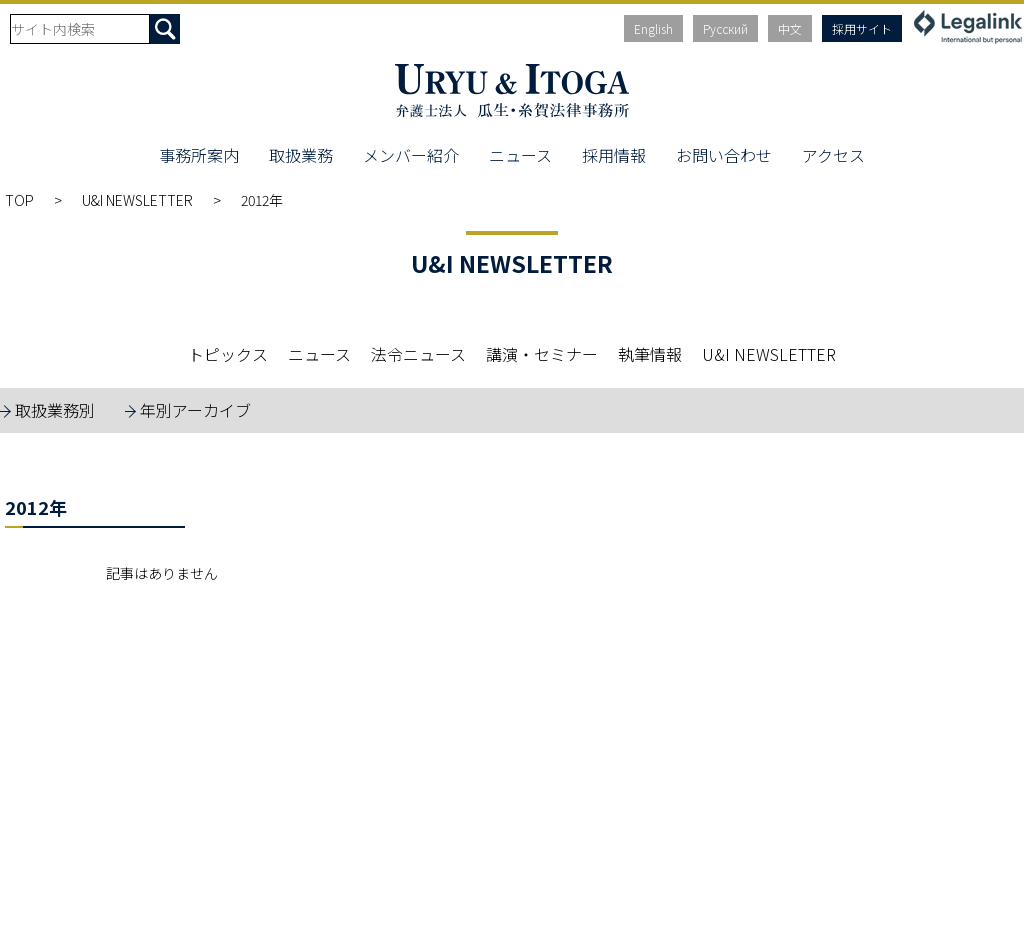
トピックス (228, 354)
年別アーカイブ (195, 410)
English (653, 28)
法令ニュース (418, 354)
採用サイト (862, 28)
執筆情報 (650, 354)
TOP (19, 200)
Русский (725, 28)
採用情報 (614, 155)
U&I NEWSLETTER (137, 200)
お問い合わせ (724, 155)
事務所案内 (199, 155)
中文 (790, 28)
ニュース (520, 155)
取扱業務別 (55, 410)
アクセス (833, 155)
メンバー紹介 (411, 155)
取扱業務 (301, 155)
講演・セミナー (542, 354)
